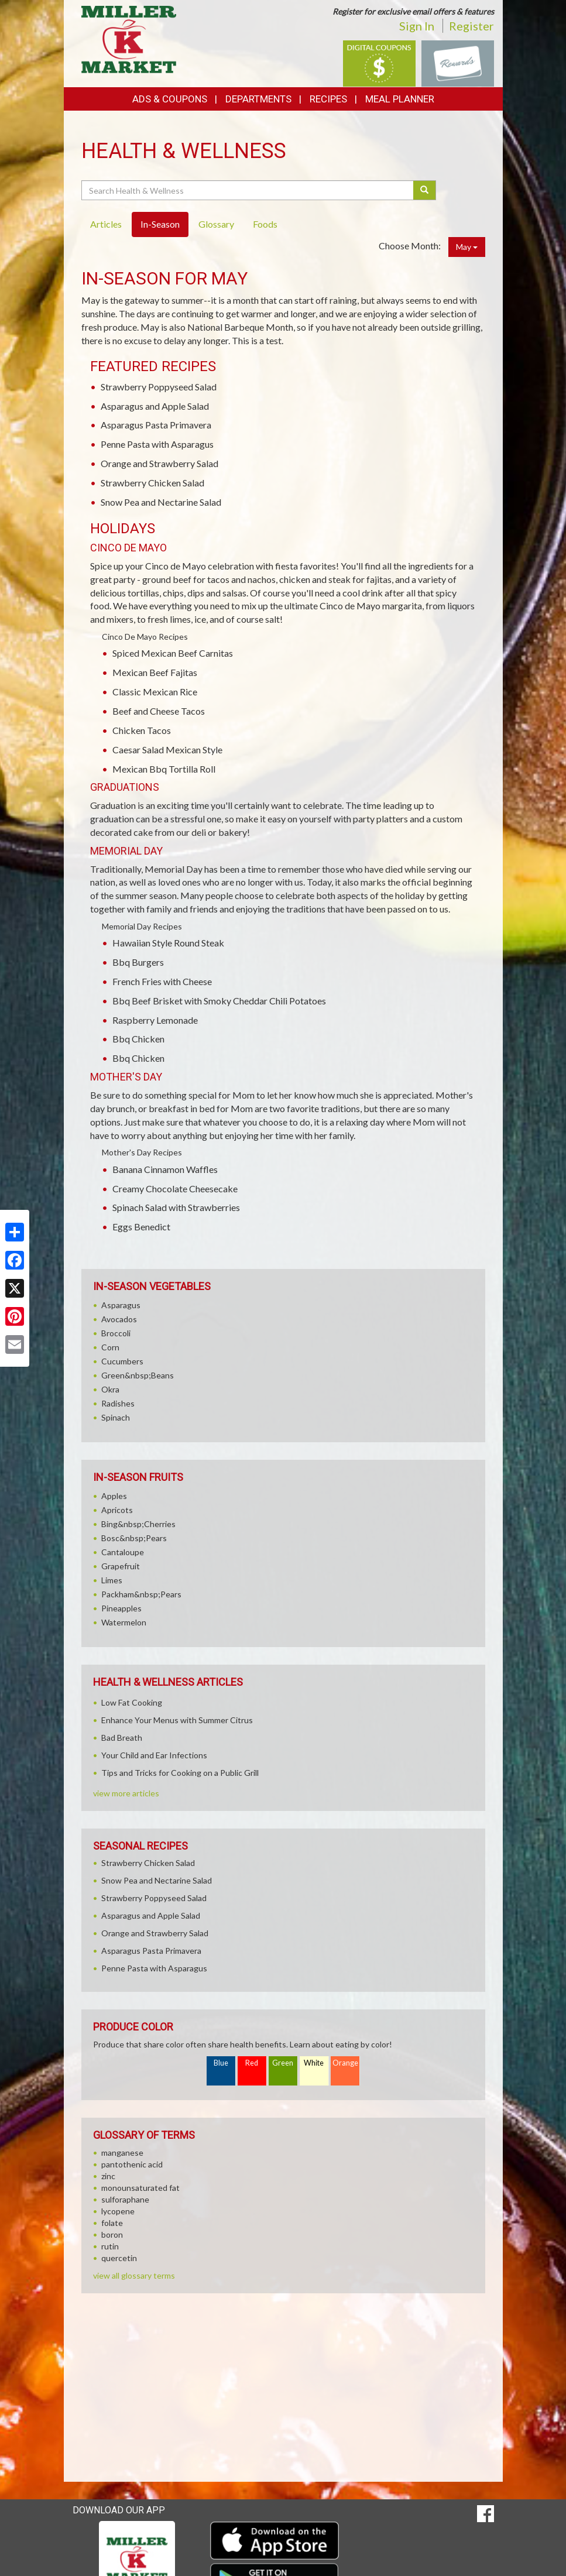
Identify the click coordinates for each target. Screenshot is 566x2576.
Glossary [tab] (216, 223)
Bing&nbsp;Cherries (138, 1524)
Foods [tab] (265, 223)
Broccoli (116, 1333)
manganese (122, 2152)
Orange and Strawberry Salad (159, 463)
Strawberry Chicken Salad (152, 482)
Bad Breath (121, 1738)
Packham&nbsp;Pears (141, 1594)
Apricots (117, 1510)
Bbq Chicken (138, 1038)
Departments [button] (258, 99)
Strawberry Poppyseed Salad (159, 386)
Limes (111, 1580)
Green (282, 2063)
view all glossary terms (134, 2275)
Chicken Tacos (141, 730)
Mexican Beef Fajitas (154, 672)
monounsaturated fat (140, 2188)
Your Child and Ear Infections (154, 1755)
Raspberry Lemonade (155, 1019)
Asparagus (120, 1305)
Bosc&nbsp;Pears (134, 1538)
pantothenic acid (132, 2164)
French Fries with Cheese (162, 981)
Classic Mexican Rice (154, 691)
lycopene (118, 2211)
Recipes (328, 99)
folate (112, 2223)
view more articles (126, 1793)
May (467, 247)
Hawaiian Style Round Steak (168, 942)
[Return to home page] (129, 38)
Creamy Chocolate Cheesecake (175, 1188)
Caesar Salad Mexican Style (167, 749)
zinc (108, 2176)
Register (471, 26)
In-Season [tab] (160, 223)
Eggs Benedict (141, 1226)
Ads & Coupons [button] (169, 99)
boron (112, 2234)
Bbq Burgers (138, 962)
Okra (110, 1389)
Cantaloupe (122, 1552)
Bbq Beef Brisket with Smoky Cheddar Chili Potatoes (219, 1000)
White (314, 2063)
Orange (345, 2063)
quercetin (119, 2258)
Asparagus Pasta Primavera (156, 424)
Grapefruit (120, 1566)
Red (251, 2063)
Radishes (118, 1403)
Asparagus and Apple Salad (155, 405)
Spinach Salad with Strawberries (176, 1207)
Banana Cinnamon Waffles (165, 1169)
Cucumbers (122, 1361)
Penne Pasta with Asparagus (157, 444)
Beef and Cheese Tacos (158, 710)
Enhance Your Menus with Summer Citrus (177, 1720)
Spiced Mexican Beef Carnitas (172, 652)
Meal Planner (399, 99)
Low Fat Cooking (131, 1702)
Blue (221, 2063)
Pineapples (121, 1608)
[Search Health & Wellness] (248, 190)
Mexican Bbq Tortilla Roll (163, 768)
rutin (110, 2246)
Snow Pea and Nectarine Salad (161, 501)
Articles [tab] (106, 223)
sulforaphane (125, 2199)
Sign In (416, 26)
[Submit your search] (424, 190)
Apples (114, 1496)
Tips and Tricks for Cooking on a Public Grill (180, 1773)
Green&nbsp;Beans (137, 1375)
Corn (110, 1347)
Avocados (119, 1319)
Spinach (115, 1417)
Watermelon (123, 1622)
